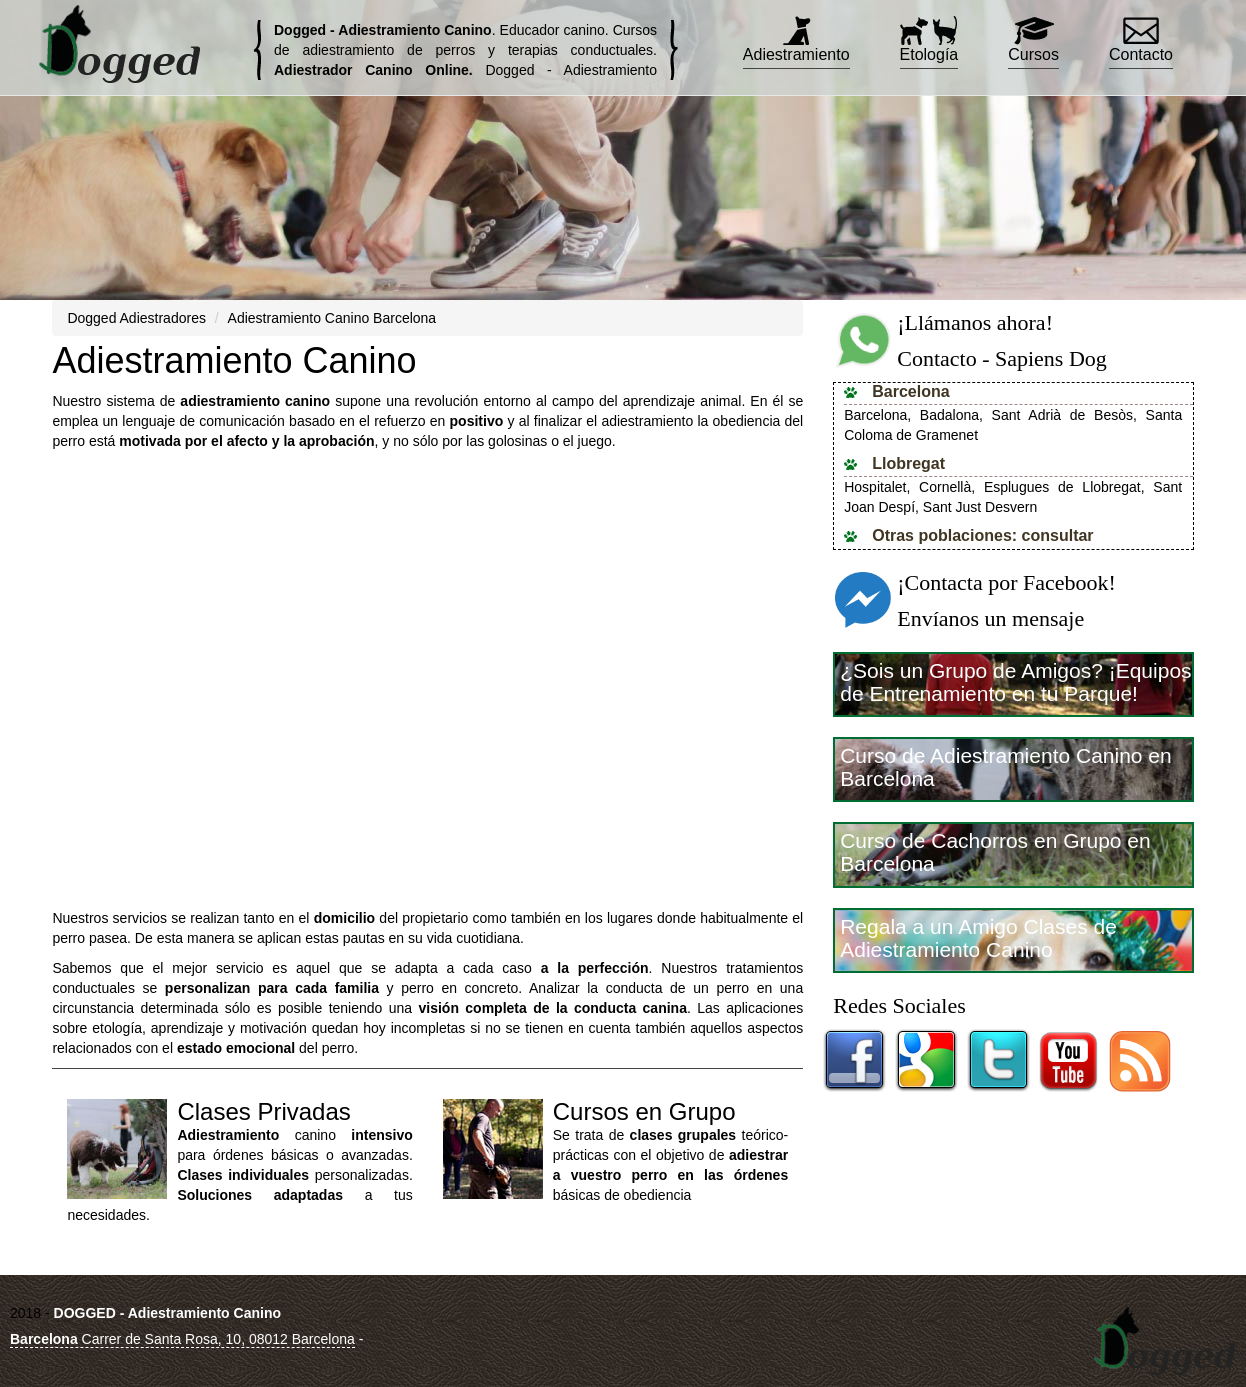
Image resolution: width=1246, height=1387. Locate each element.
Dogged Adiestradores (136, 318)
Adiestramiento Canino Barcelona (332, 318)
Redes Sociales (899, 1005)
